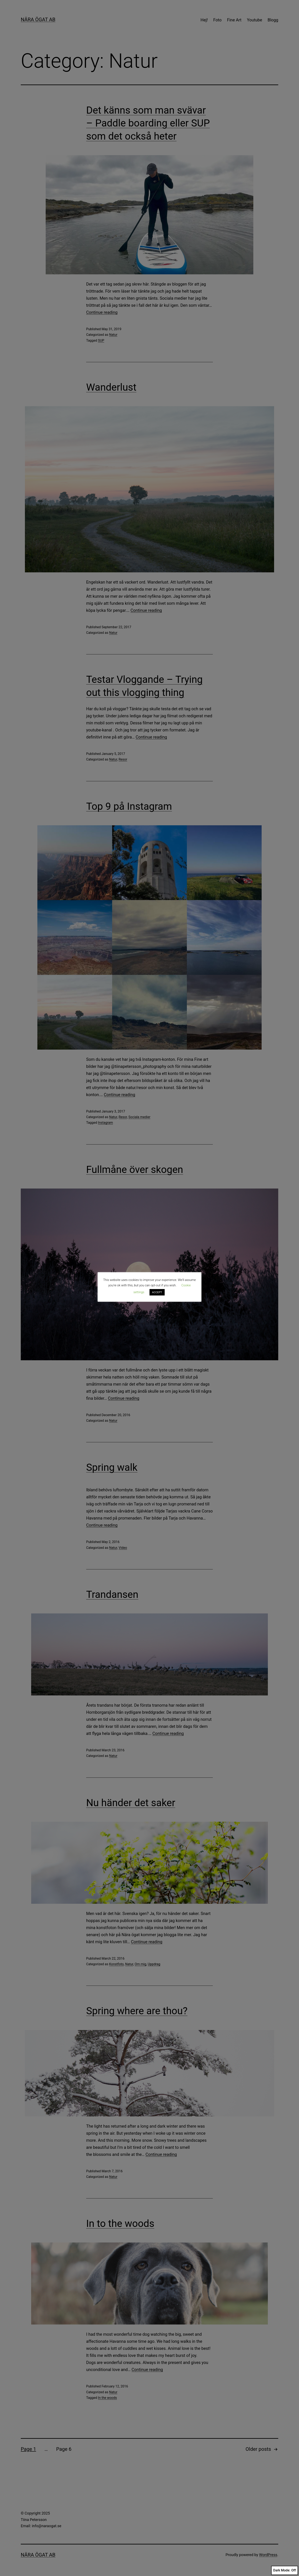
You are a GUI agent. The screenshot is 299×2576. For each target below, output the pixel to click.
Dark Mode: (284, 2570)
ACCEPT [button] (157, 1292)
